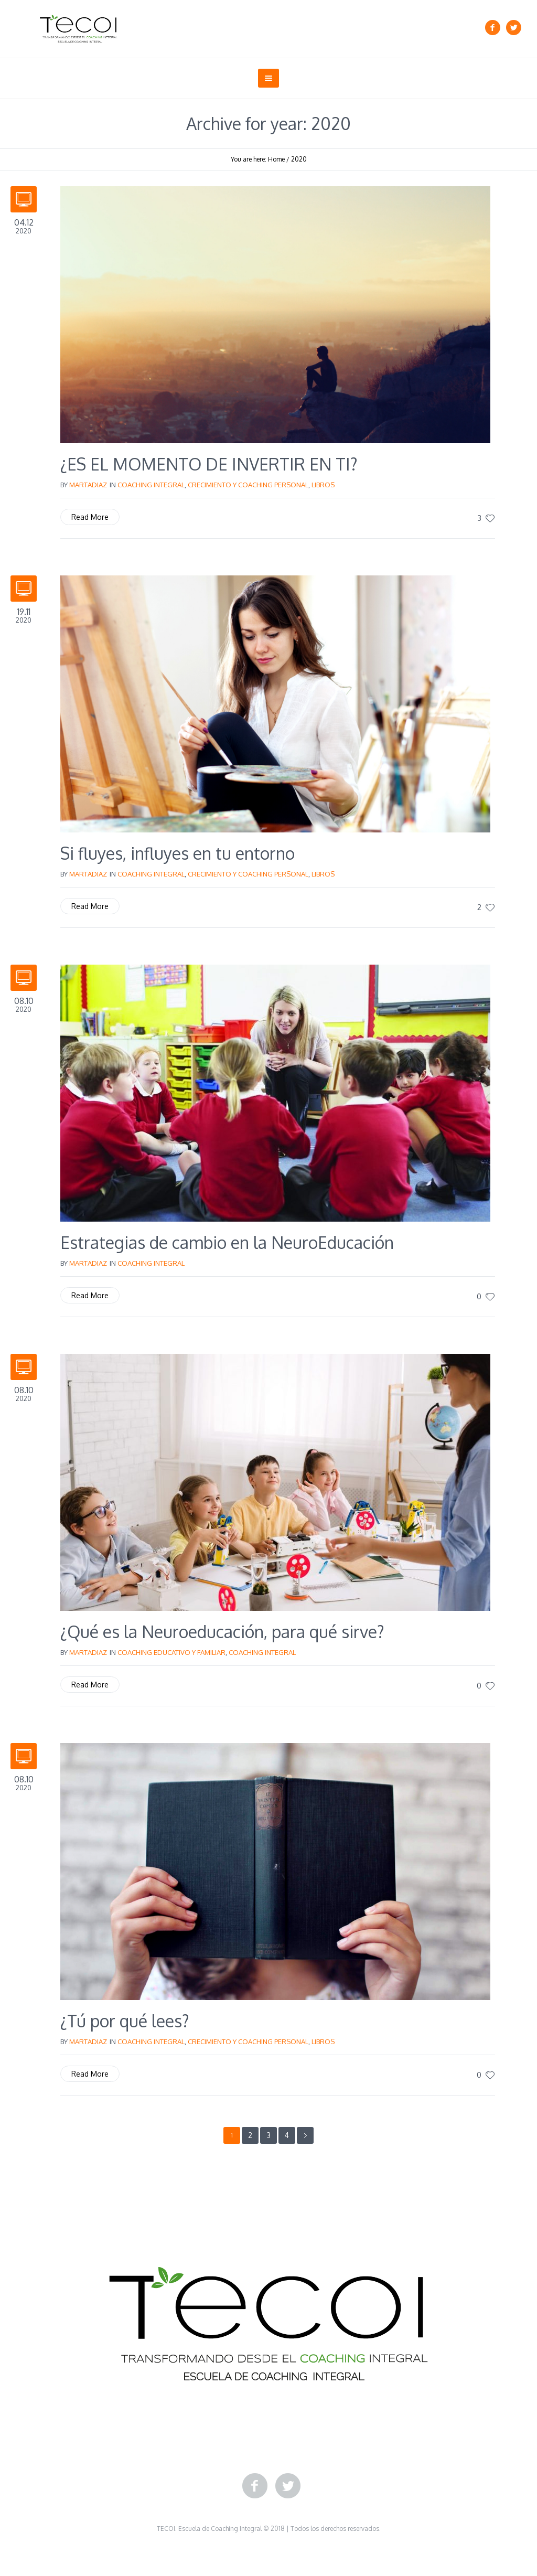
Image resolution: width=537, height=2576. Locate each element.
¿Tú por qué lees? (124, 2021)
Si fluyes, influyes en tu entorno (177, 853)
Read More (90, 516)
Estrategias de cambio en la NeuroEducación (227, 1242)
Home (276, 159)
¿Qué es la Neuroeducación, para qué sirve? (222, 1631)
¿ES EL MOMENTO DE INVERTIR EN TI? (209, 464)
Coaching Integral (151, 484)
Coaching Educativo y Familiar (171, 1652)
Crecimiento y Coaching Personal (248, 484)
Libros (323, 484)
